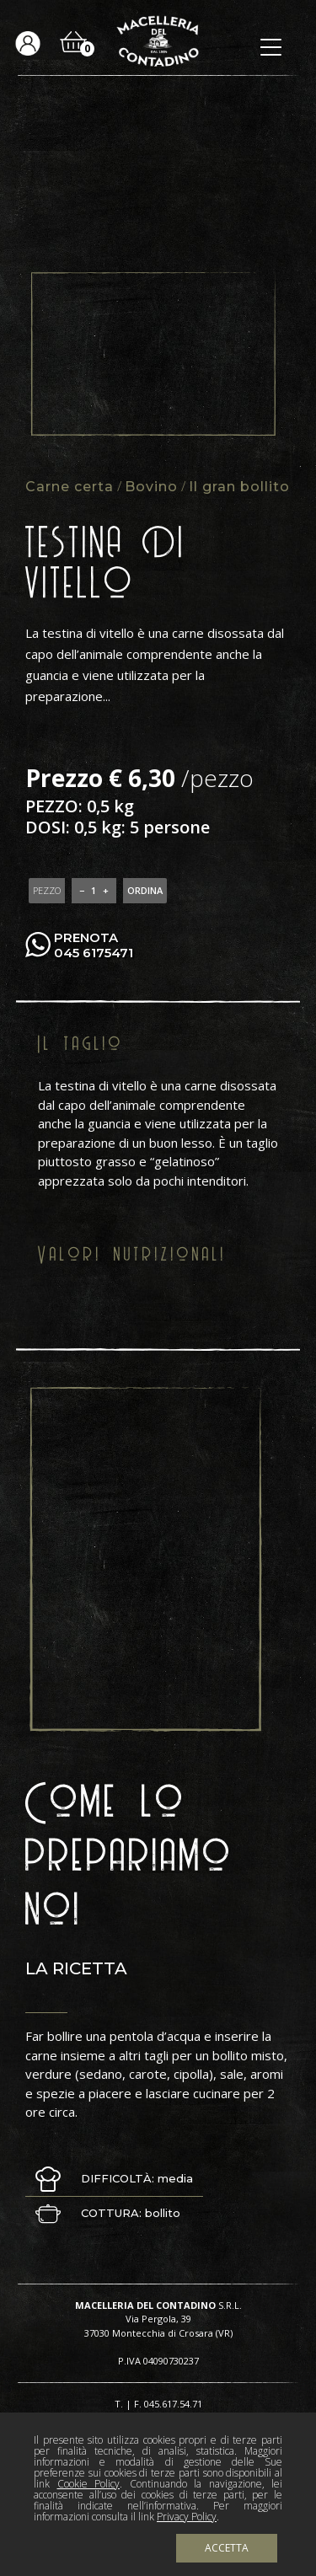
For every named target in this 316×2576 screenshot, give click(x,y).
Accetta (227, 2548)
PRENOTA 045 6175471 (93, 945)
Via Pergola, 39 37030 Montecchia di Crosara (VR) (158, 2325)
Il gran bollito (239, 487)
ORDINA (145, 890)
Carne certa (69, 487)
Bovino (151, 487)
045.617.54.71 (173, 2403)
